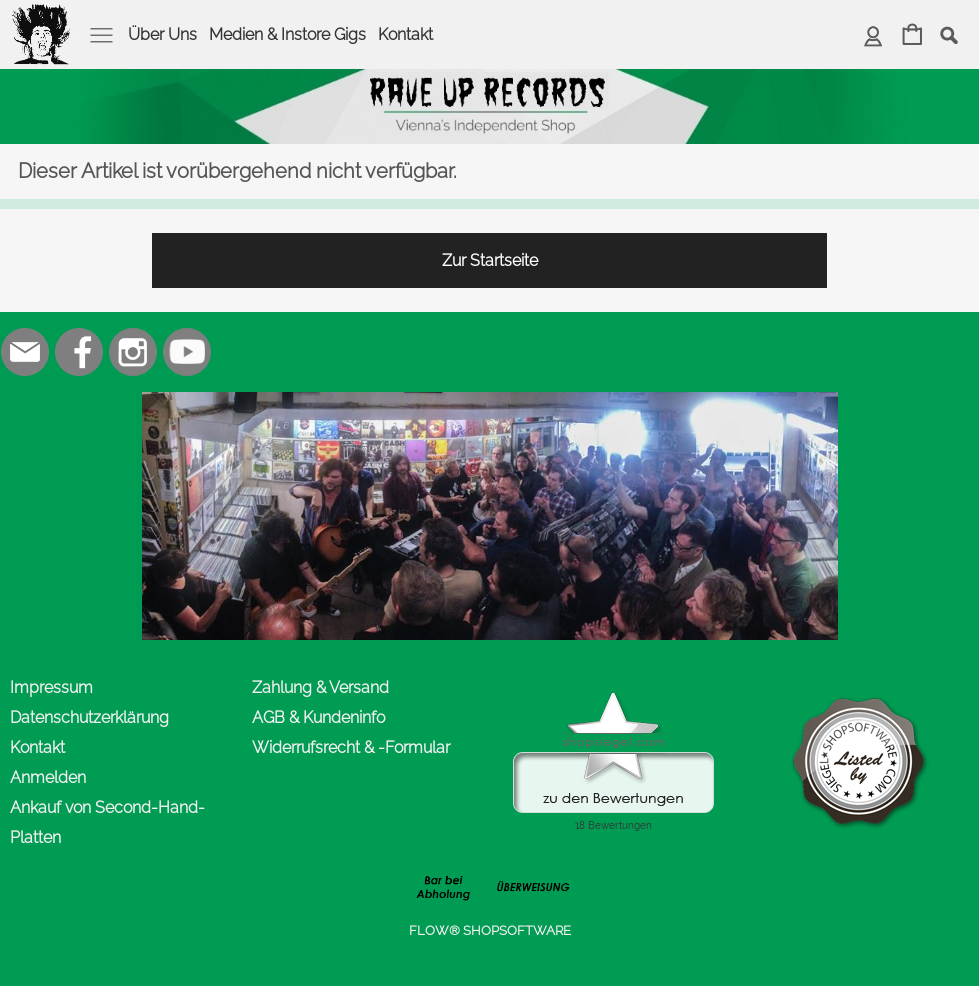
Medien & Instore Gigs (287, 34)
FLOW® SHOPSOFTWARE (490, 930)
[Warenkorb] (912, 36)
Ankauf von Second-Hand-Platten (107, 822)
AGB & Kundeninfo (318, 717)
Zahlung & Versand (320, 687)
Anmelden (48, 777)
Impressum (51, 687)
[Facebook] (79, 352)
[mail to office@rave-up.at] (25, 352)
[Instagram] (133, 352)
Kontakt (405, 34)
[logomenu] (42, 16)
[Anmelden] (873, 36)
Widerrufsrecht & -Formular (351, 747)
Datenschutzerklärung (89, 717)
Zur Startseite (490, 260)
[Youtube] (187, 352)
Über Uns (162, 34)
